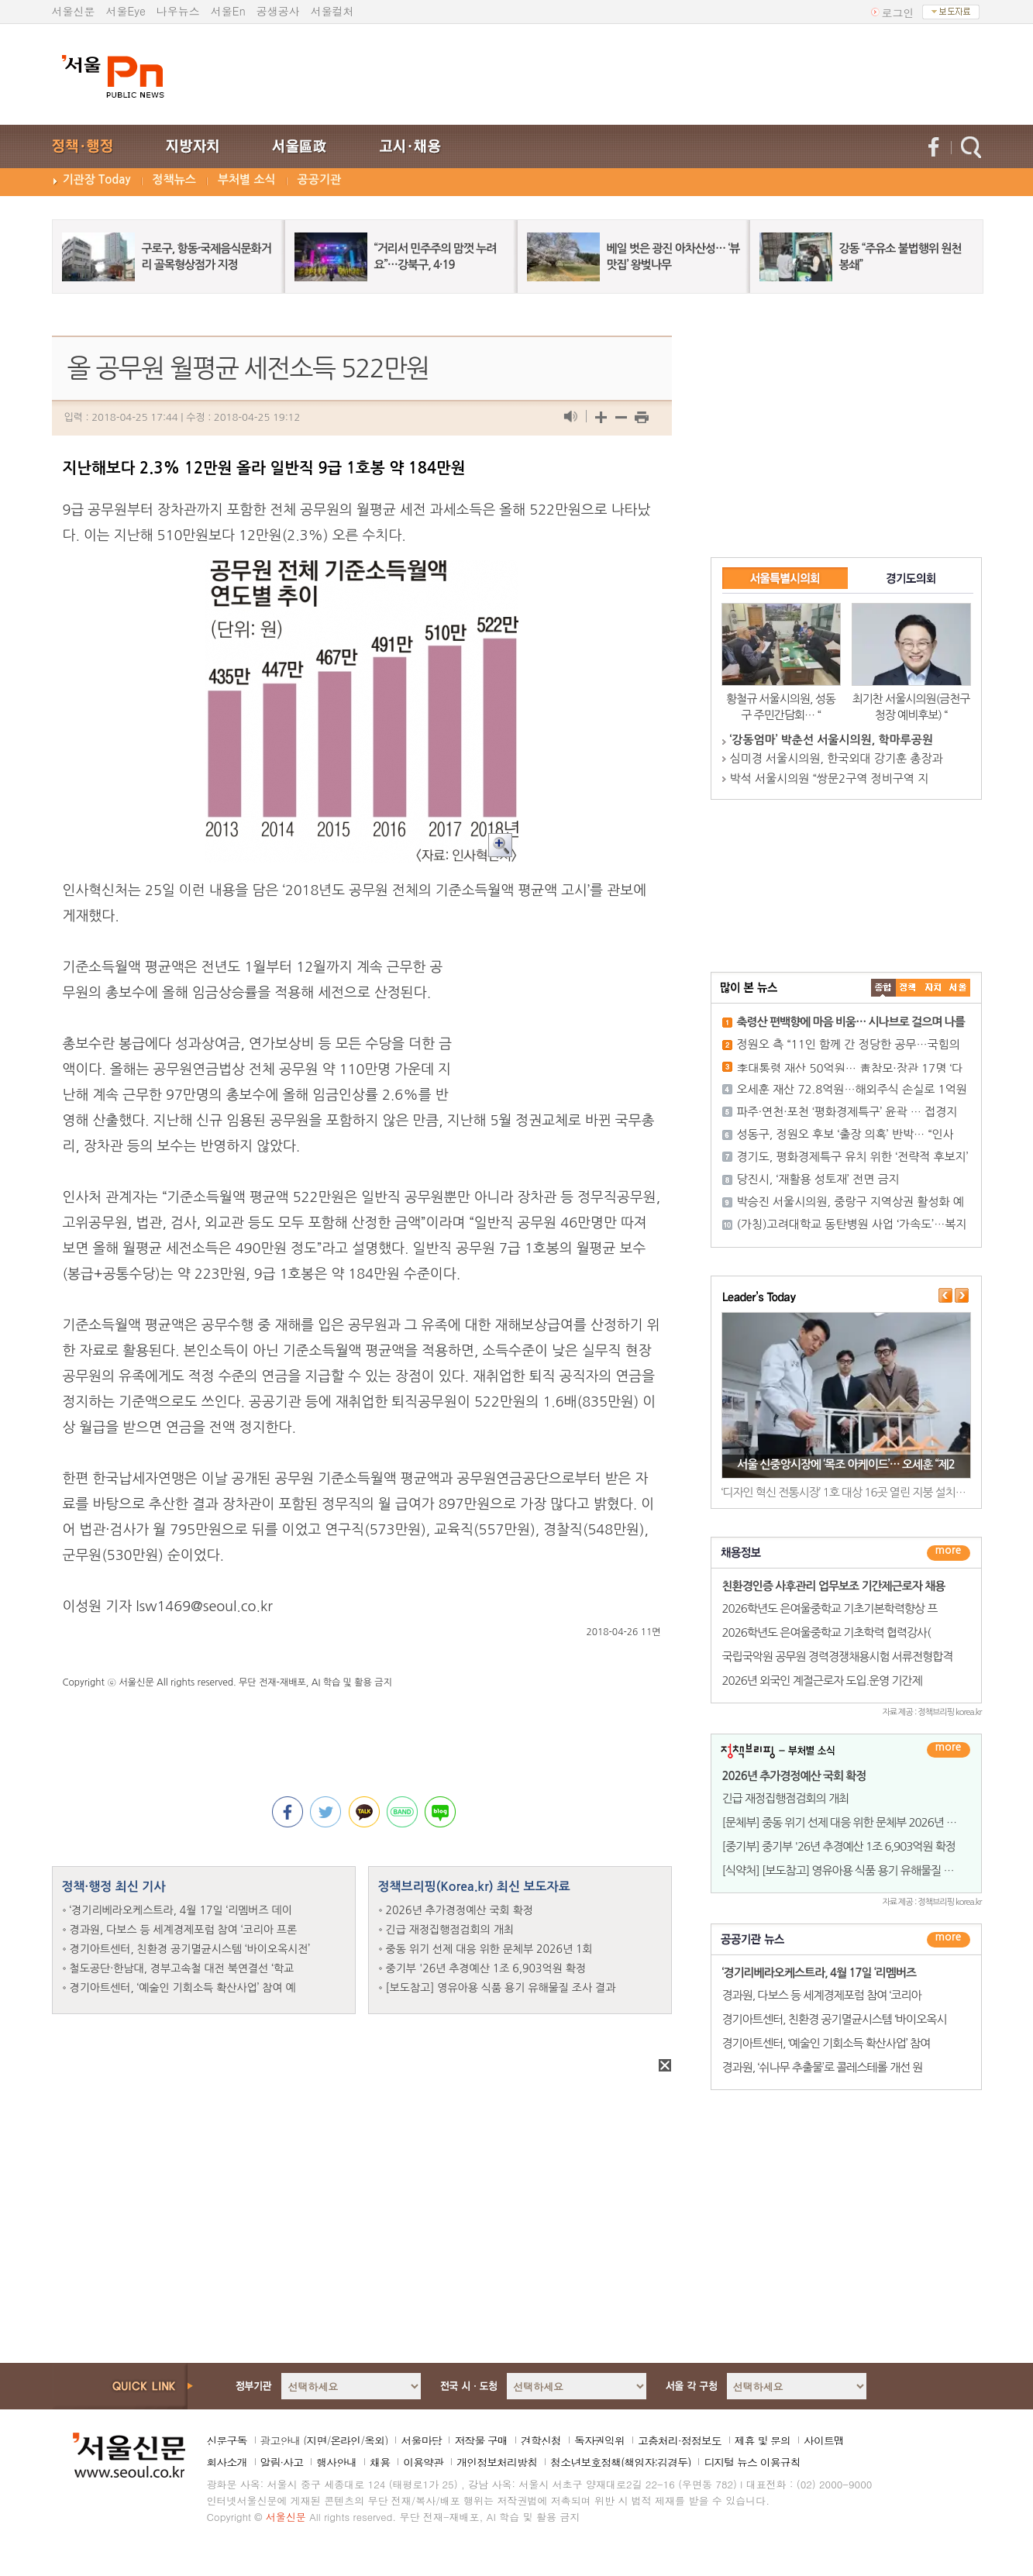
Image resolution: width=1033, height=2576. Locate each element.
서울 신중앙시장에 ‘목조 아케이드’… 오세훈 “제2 (846, 1464)
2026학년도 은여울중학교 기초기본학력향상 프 (830, 1608)
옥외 (374, 2440)
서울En (228, 11)
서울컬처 (332, 11)
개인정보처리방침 (496, 2462)
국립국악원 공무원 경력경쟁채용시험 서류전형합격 (837, 1656)
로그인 (898, 12)
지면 (316, 2440)
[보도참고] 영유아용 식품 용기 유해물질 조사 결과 (501, 1987)
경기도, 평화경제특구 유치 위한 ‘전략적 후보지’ (853, 1156)
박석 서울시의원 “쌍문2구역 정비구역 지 (829, 778)
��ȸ (957, 988)
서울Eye (126, 11)
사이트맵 (824, 2440)
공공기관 (319, 179)
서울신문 (73, 11)
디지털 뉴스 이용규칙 (752, 2462)
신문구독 (227, 2440)
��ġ (908, 988)
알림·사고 (282, 2462)
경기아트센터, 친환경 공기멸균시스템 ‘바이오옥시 (834, 2019)
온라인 (345, 2440)
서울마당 (421, 2440)
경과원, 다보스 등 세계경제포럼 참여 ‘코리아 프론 (184, 1929)
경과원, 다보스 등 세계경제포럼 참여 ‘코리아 (821, 1995)
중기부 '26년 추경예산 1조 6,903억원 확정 (486, 1968)
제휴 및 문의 (762, 2440)
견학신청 (541, 2440)
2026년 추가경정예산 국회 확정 (459, 1910)
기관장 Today (97, 179)
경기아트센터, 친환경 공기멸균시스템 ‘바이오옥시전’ (190, 1949)
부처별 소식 (247, 179)
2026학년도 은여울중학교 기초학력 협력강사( (826, 1632)
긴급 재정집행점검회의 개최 (450, 1929)
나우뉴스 (178, 11)
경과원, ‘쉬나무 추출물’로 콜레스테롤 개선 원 (822, 2067)
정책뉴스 (174, 179)
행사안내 (336, 2462)
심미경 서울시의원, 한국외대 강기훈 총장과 (836, 758)
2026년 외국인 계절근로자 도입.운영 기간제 (822, 1680)
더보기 (948, 1553)
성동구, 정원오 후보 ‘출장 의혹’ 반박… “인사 (845, 1134)
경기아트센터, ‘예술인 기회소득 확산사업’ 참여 (826, 2043)
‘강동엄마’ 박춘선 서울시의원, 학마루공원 (831, 740)
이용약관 (423, 2462)
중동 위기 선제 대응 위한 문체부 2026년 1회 (489, 1949)
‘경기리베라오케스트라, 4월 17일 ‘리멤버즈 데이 (181, 1910)
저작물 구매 (481, 2440)
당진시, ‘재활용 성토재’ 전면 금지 (818, 1179)
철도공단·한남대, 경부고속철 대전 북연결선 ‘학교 (182, 1968)
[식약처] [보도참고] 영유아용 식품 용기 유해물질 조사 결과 (854, 1870)
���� (883, 988)
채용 (380, 2462)
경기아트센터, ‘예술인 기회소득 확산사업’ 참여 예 (183, 1987)
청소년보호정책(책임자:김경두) (620, 2462)
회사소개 (227, 2462)
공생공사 (278, 11)
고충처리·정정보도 (679, 2440)
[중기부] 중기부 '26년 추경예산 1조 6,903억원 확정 (839, 1846)
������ (948, 1939)
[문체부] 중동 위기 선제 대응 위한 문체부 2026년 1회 (842, 1822)
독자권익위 (599, 2440)
